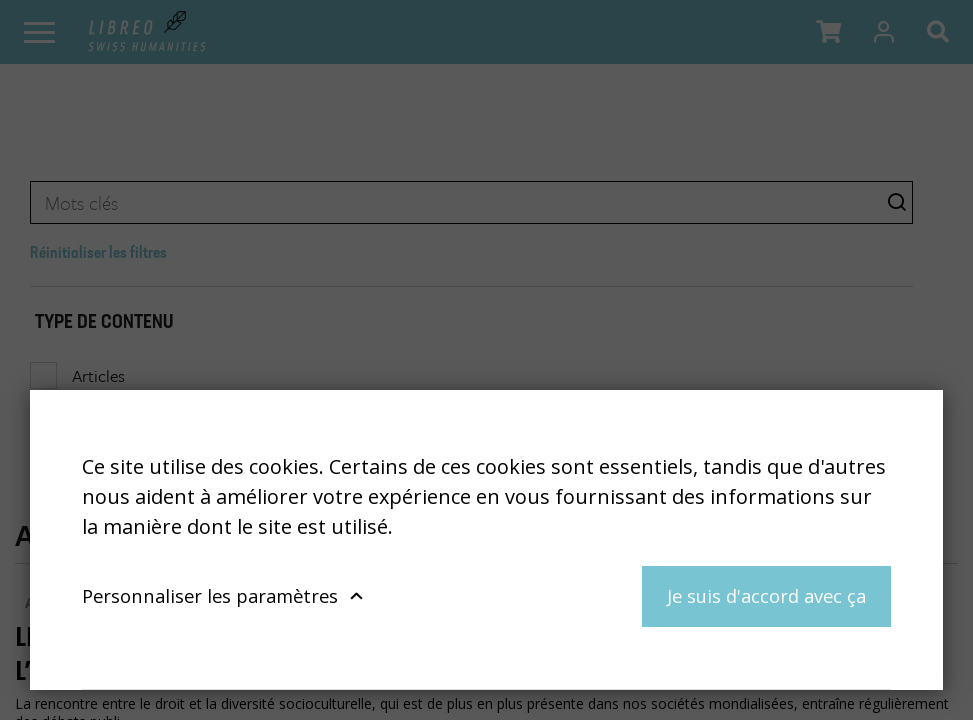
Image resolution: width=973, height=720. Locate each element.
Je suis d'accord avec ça (766, 595)
